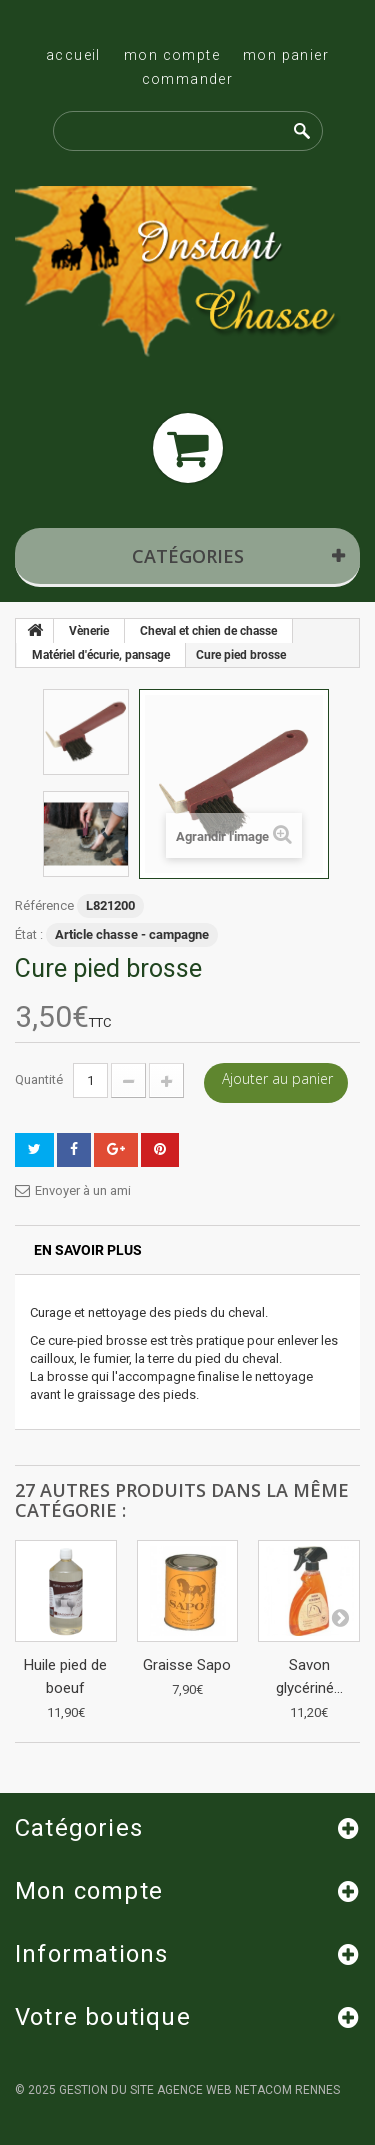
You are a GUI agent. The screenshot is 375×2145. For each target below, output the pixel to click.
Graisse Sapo (187, 1665)
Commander (188, 79)
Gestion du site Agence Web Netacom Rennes (199, 2090)
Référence (44, 905)
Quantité (39, 1079)
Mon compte (172, 55)
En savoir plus (88, 1250)
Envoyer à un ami (83, 1190)
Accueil (73, 55)
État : (29, 934)
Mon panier (286, 55)
